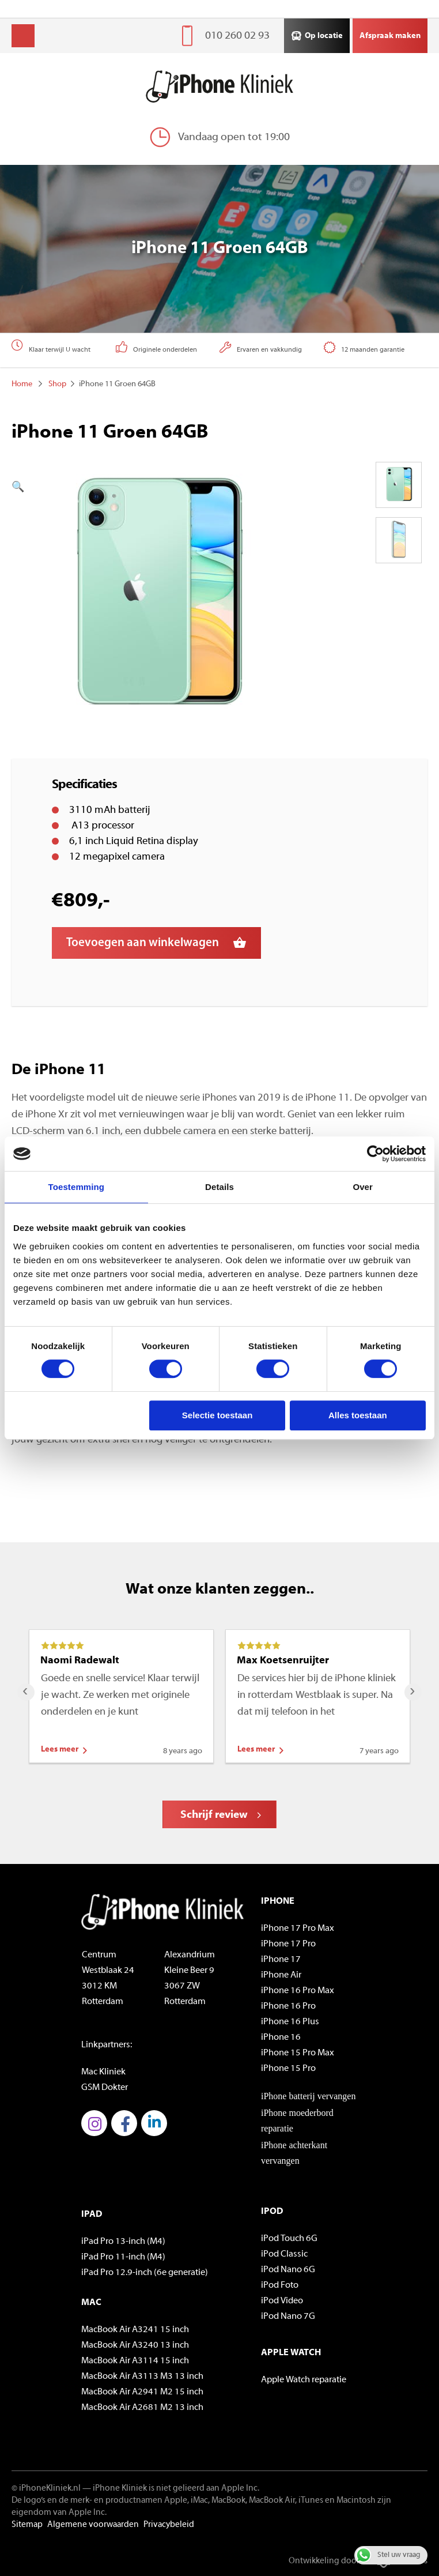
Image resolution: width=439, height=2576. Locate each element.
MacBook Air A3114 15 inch (135, 2361)
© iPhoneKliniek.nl (46, 2488)
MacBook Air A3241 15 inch (135, 2329)
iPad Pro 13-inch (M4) (123, 2241)
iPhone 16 (281, 2037)
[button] (127, 487)
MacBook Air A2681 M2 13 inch (142, 2407)
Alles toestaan (357, 1415)
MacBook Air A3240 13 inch (135, 2345)
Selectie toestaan (217, 1415)
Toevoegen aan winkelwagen (142, 943)
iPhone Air (281, 1975)
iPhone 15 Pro (288, 2068)
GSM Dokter (104, 2087)
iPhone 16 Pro (288, 2006)
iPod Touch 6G (289, 2238)
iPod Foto (279, 2285)
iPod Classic (284, 2254)
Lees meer (59, 1749)
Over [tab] (363, 1187)
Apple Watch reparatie (303, 2380)
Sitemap (27, 2525)
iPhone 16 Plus (290, 2022)
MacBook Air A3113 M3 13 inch (142, 2376)
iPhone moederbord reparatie (297, 2120)
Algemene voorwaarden (93, 2525)
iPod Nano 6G (288, 2269)
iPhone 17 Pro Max (297, 1928)
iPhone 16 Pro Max (297, 1990)
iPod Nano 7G (288, 2316)
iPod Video (282, 2301)
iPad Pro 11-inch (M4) (123, 2257)
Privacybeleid (168, 2525)
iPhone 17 (281, 1959)
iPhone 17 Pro (288, 1944)
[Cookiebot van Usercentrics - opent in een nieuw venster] (375, 1153)
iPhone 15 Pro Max (297, 2053)
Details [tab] (219, 1187)
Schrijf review (214, 1815)
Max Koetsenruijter (283, 1660)
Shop (57, 384)
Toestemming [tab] (76, 1187)
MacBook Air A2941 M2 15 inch (142, 2392)
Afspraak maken (390, 36)
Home (22, 384)
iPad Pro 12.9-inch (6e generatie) (144, 2272)
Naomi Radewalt (79, 1660)
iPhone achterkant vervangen (294, 2153)
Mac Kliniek (103, 2072)
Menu (23, 35)
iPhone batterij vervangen (308, 2096)
